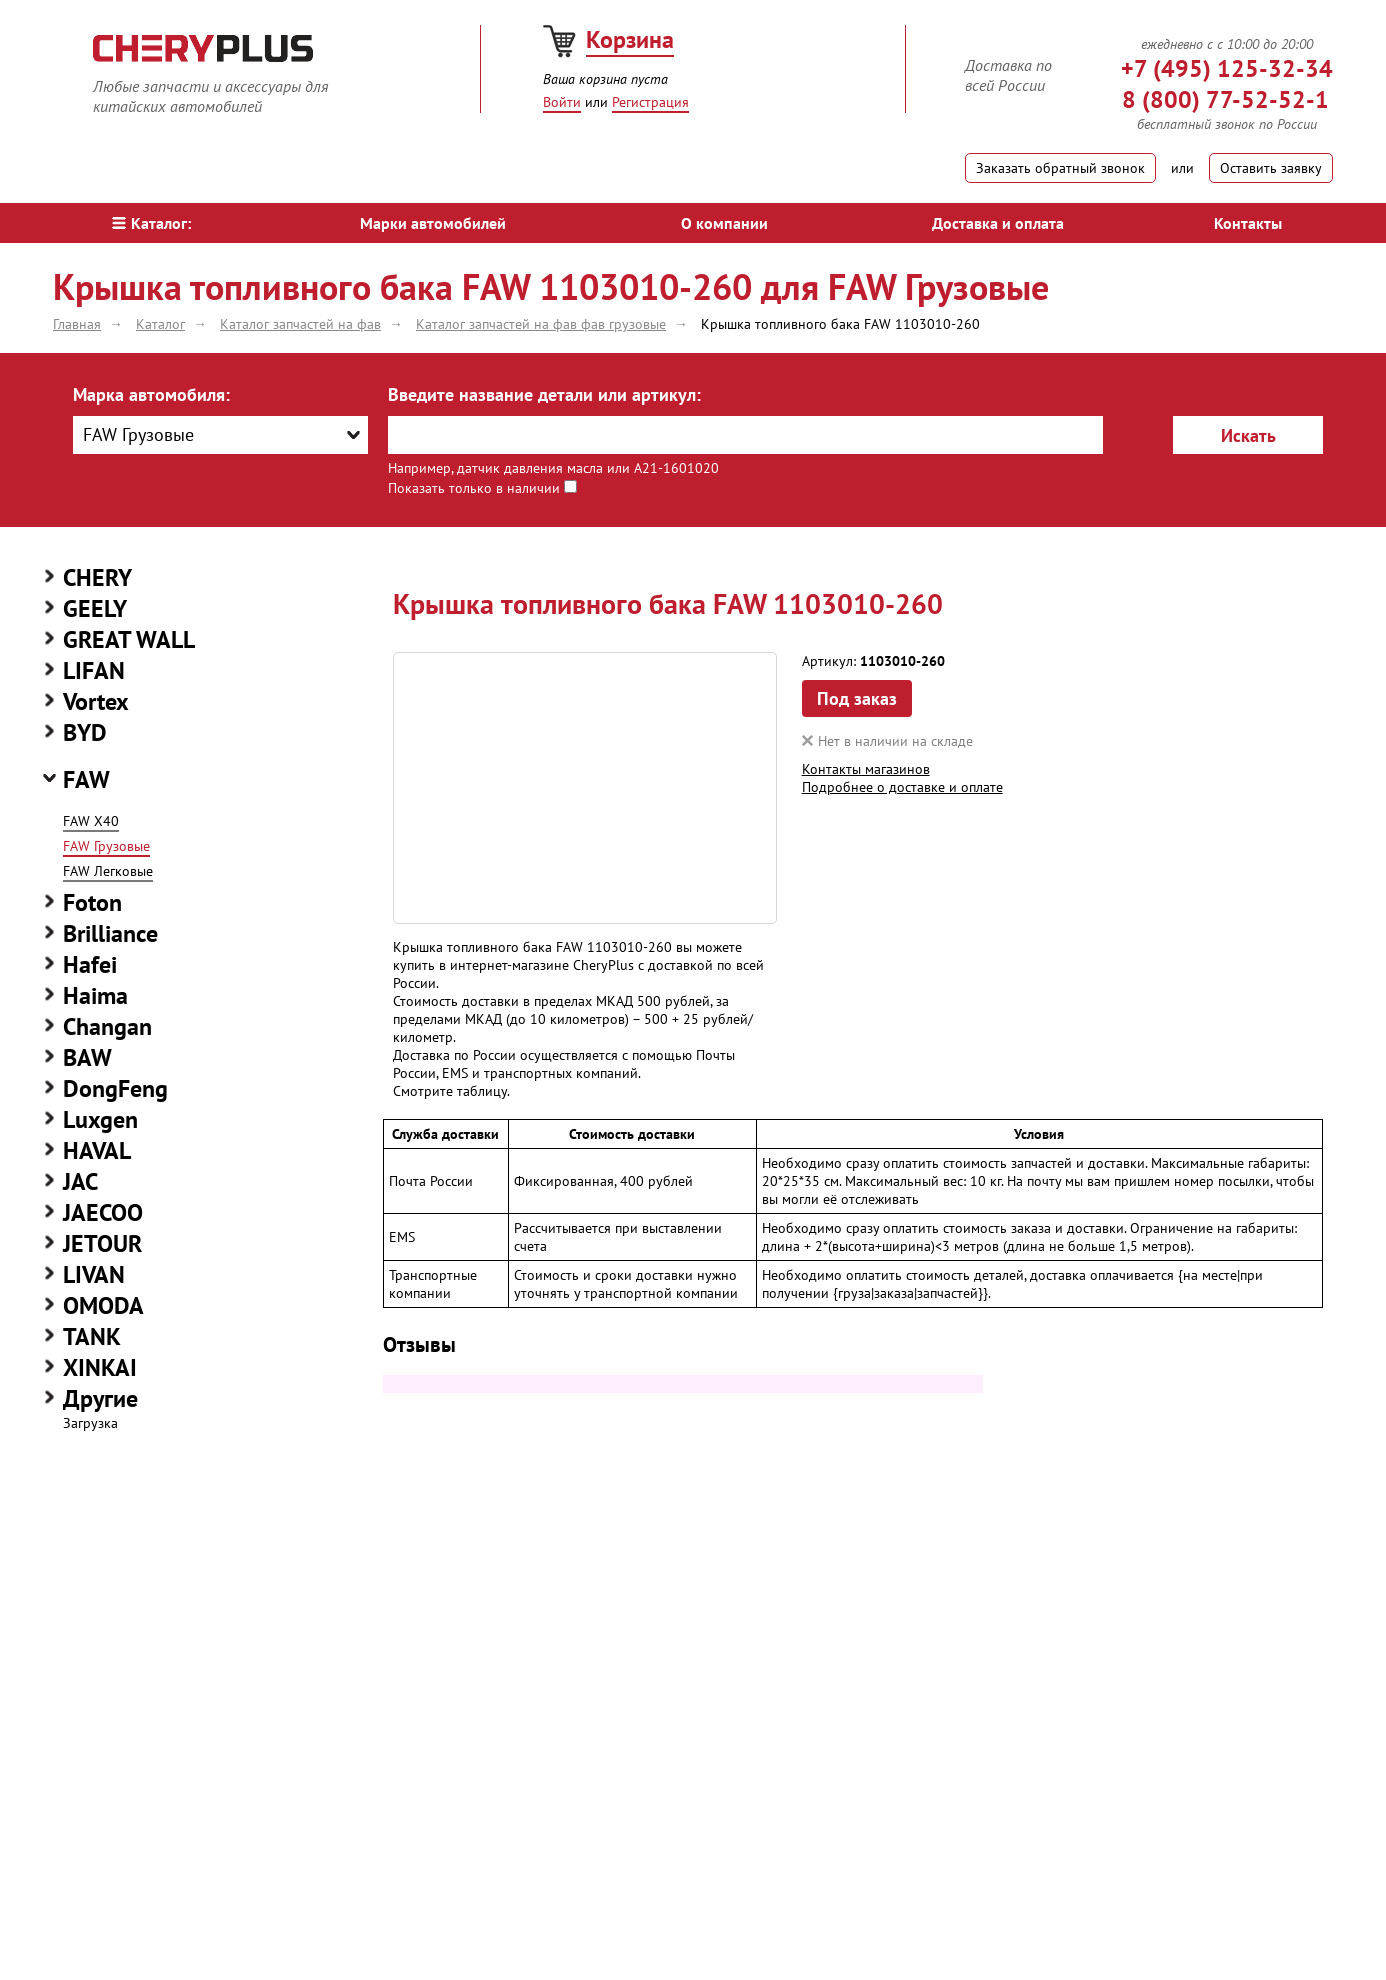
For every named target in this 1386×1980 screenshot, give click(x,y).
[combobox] (220, 435)
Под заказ (857, 698)
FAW (86, 779)
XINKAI (100, 1367)
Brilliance (110, 933)
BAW (87, 1057)
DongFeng (115, 1088)
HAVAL (97, 1150)
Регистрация (650, 102)
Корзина (630, 39)
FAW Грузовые (106, 846)
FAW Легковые (108, 871)
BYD (85, 732)
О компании (724, 223)
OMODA (103, 1305)
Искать (1248, 435)
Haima (95, 995)
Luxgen (100, 1119)
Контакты (1248, 223)
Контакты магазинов (866, 769)
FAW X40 (91, 821)
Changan (107, 1026)
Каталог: (151, 223)
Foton (92, 902)
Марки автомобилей (433, 223)
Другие (100, 1398)
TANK (92, 1336)
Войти (562, 102)
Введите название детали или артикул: (544, 394)
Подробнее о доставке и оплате (902, 787)
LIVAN (94, 1274)
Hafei (90, 964)
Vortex (96, 701)
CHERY (97, 577)
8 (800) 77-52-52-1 (1225, 99)
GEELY (95, 608)
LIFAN (94, 670)
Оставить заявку (1271, 168)
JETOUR (102, 1243)
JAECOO (103, 1212)
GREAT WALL (129, 639)
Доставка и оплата (998, 223)
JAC (80, 1181)
